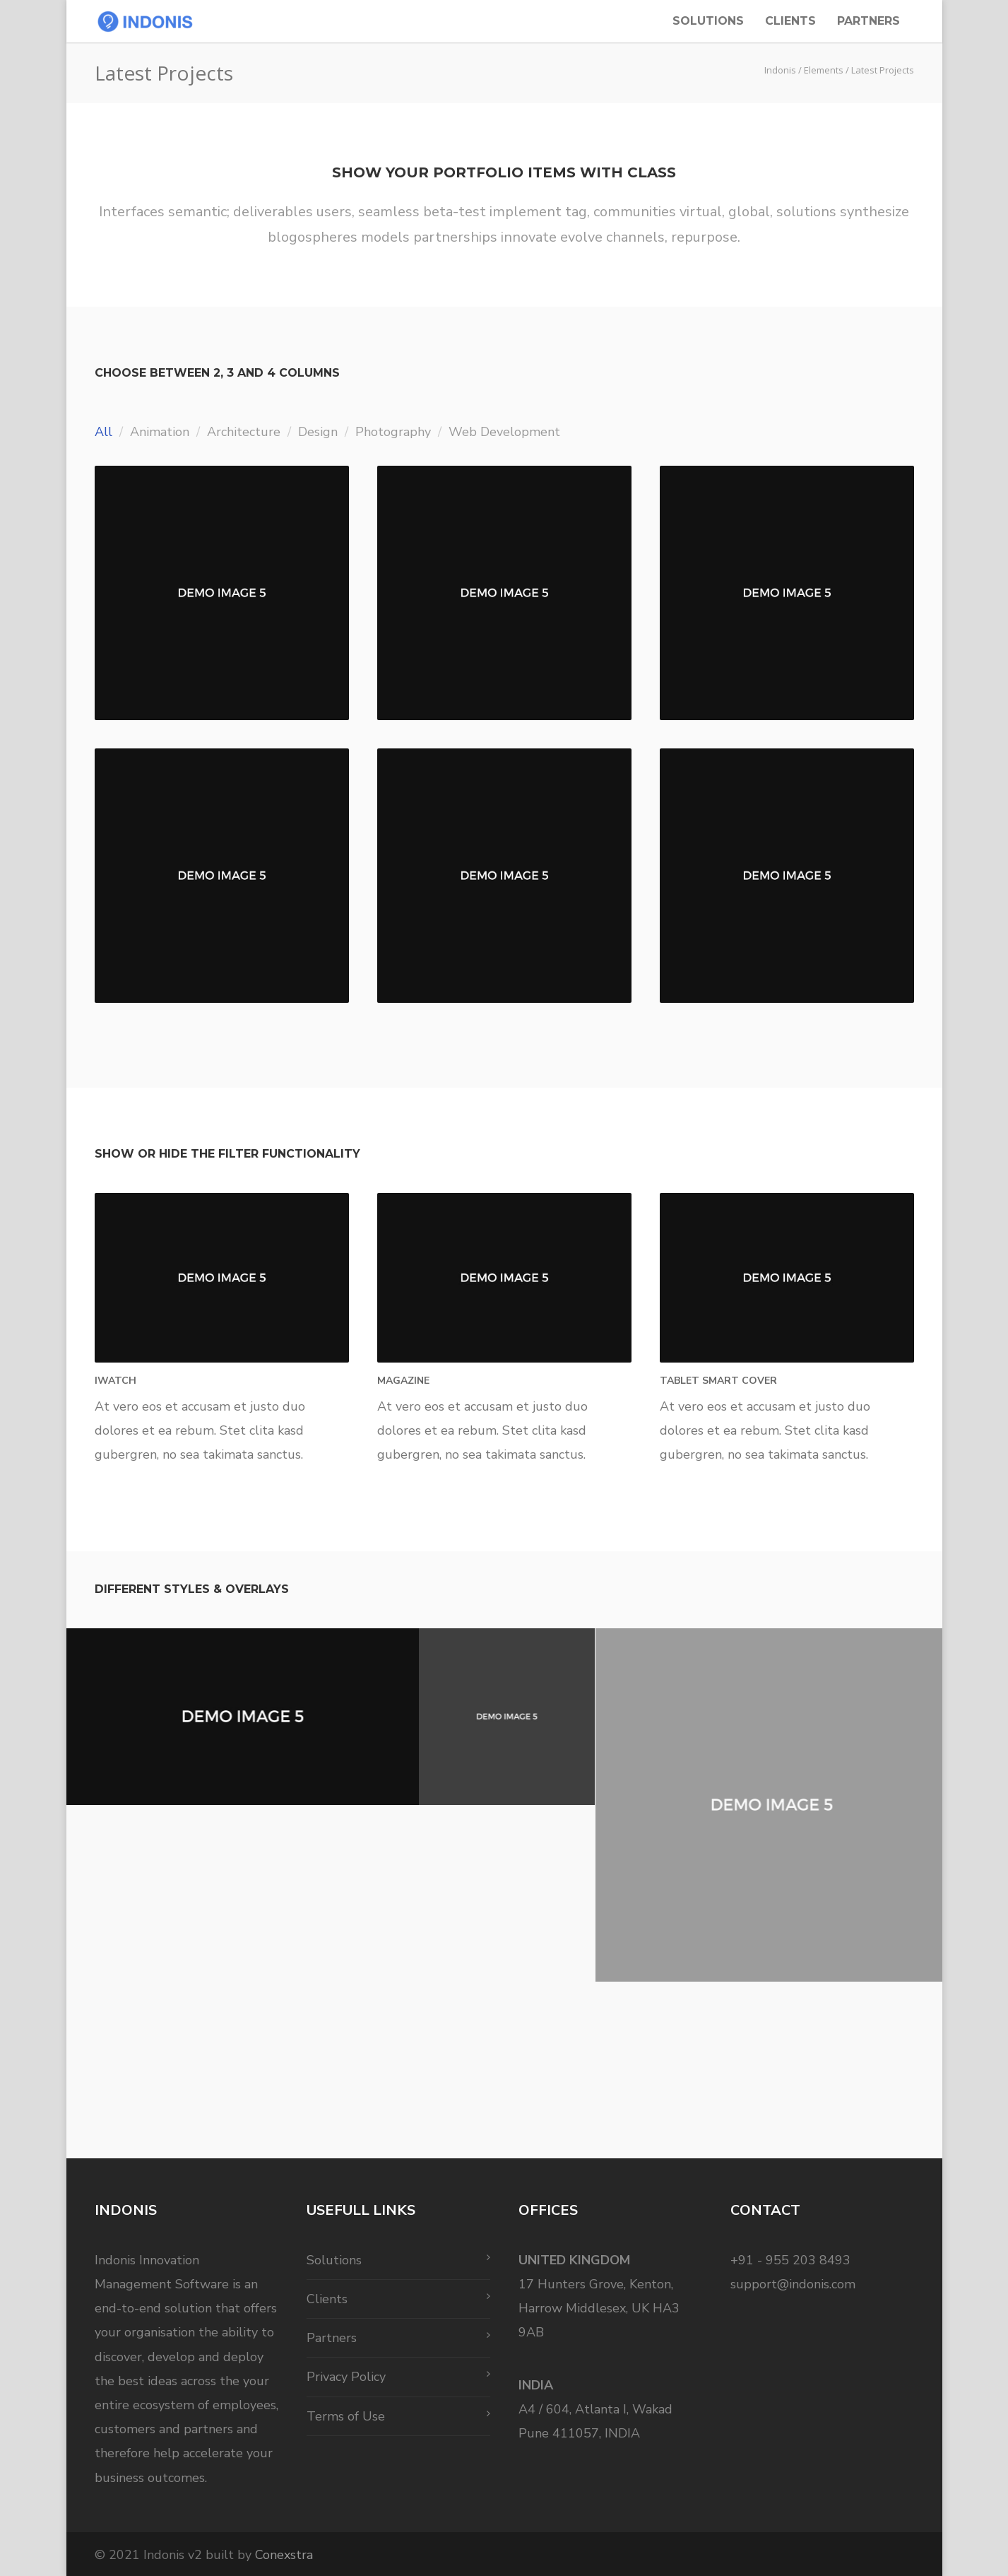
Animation (159, 431)
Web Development (504, 431)
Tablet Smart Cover (718, 1380)
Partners (868, 21)
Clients (790, 21)
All (103, 431)
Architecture (243, 431)
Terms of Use (346, 2416)
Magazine (403, 1380)
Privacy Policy (346, 2376)
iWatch (115, 1380)
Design (318, 431)
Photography (393, 431)
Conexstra (284, 2554)
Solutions (708, 21)
